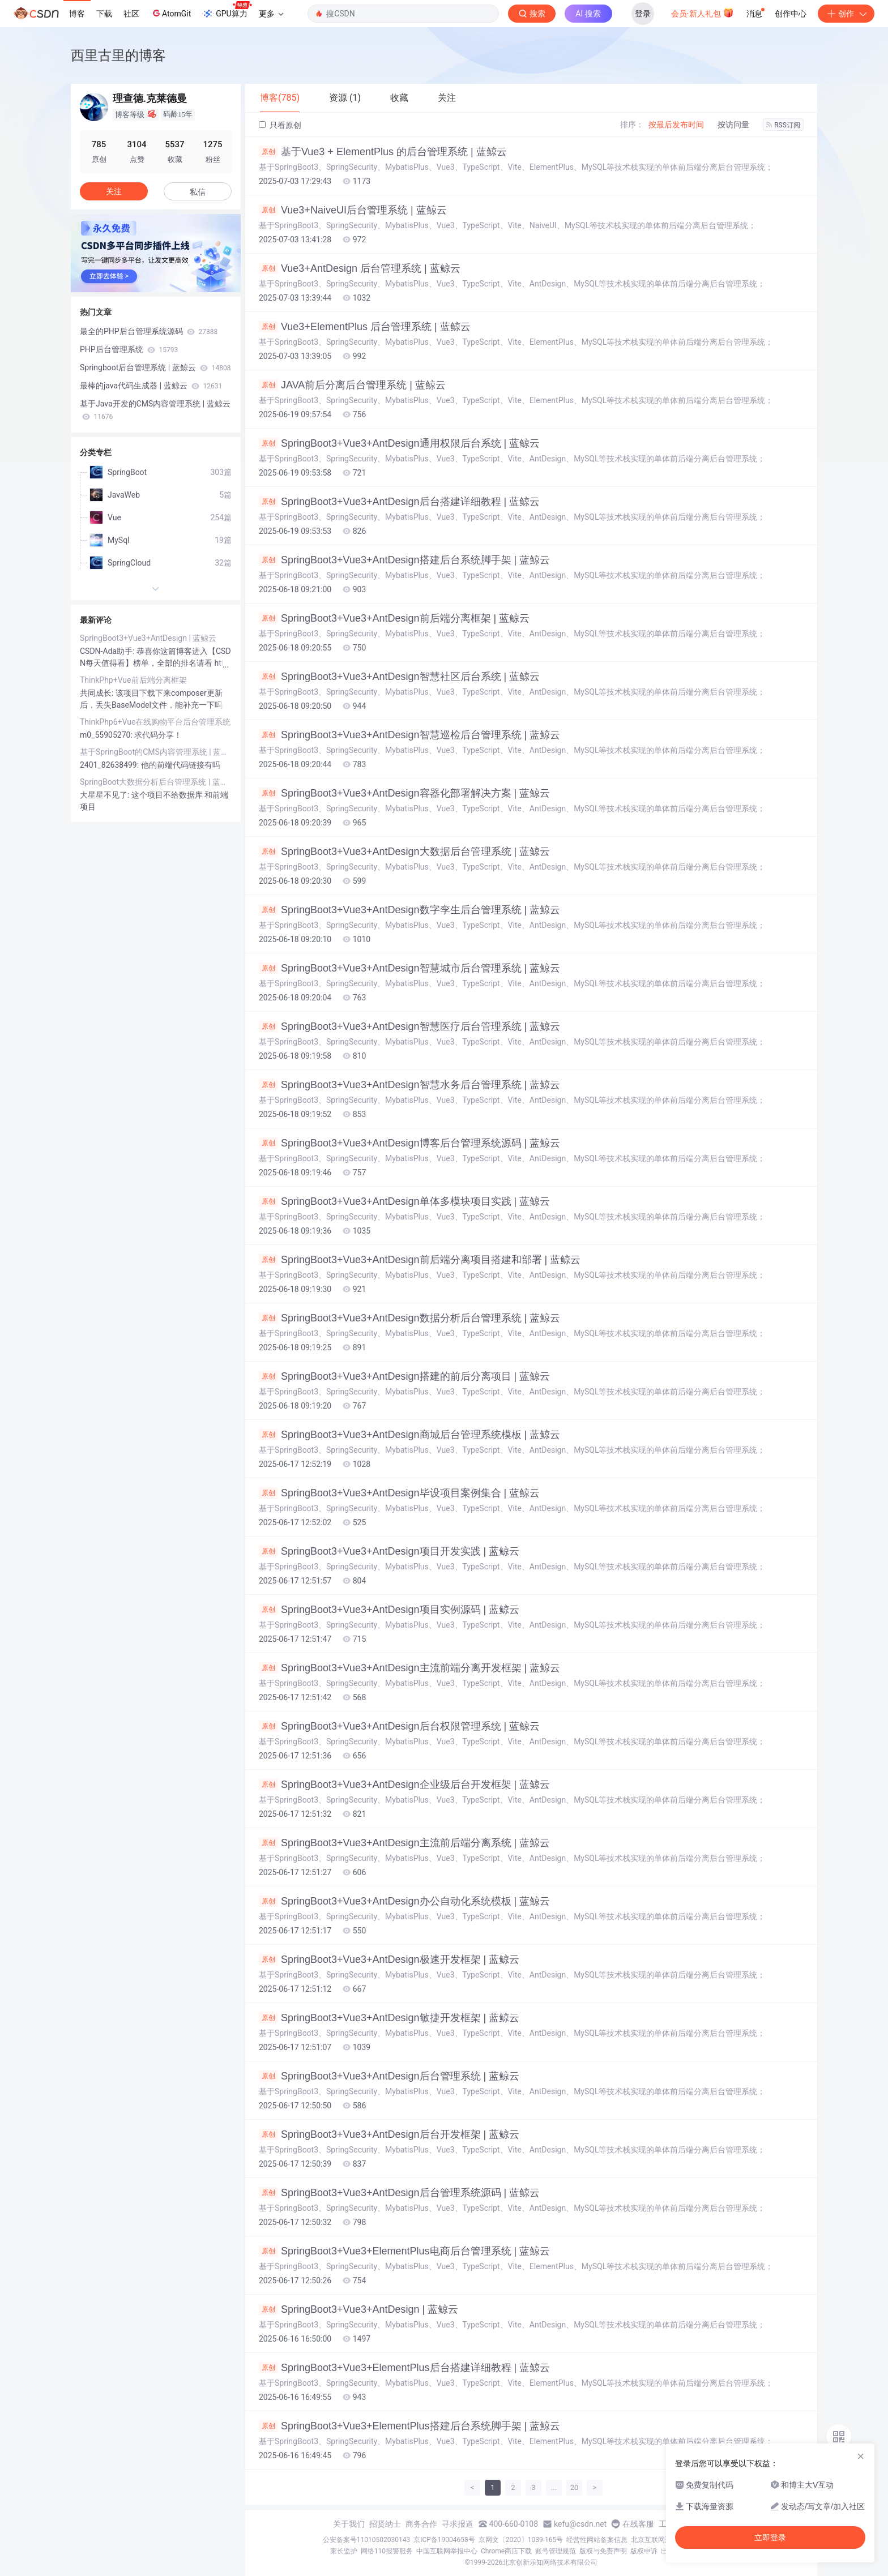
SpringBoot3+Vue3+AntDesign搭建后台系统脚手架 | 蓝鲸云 (404, 560)
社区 (131, 13)
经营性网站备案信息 (596, 2540)
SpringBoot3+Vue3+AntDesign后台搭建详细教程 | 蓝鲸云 (399, 501)
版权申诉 (644, 2551)
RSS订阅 (783, 125)
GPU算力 (226, 10)
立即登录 (770, 2537)
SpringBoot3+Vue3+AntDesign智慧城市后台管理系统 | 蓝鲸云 (409, 968)
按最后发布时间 (676, 124)
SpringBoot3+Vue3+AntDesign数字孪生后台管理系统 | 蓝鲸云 (409, 909)
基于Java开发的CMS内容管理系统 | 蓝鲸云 (155, 410)
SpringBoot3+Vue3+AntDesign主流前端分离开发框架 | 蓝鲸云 (409, 1668)
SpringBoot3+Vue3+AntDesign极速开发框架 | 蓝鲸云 (389, 1959)
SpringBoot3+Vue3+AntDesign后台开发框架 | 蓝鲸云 (389, 2134)
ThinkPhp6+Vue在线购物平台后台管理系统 (155, 721)
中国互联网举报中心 (446, 2551)
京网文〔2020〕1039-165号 (521, 2540)
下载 (104, 13)
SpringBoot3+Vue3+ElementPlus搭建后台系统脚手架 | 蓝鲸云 (409, 2426)
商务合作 (421, 2523)
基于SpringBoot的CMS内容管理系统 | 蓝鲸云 (156, 751)
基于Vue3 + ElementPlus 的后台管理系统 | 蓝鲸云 (383, 151)
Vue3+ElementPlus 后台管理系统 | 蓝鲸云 (365, 326)
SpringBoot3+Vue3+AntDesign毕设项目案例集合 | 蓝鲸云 (399, 1493)
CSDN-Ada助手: (108, 651)
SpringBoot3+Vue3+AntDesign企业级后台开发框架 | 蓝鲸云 (404, 1784)
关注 (114, 191)
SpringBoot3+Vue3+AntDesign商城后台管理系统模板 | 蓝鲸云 (409, 1434)
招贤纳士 (385, 2523)
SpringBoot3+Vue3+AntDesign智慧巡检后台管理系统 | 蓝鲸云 (409, 735)
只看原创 (280, 125)
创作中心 (790, 13)
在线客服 (638, 2523)
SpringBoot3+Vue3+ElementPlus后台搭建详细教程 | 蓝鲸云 (404, 2367)
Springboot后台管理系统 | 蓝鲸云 (155, 367)
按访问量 (733, 124)
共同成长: (98, 693)
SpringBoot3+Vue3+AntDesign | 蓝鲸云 (358, 2309)
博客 (77, 13)
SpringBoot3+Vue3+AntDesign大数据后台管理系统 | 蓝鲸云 (404, 851)
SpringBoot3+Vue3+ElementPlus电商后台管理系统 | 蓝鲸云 (404, 2251)
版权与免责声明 (603, 2551)
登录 (643, 13)
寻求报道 (457, 2523)
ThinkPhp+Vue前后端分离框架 (133, 679)
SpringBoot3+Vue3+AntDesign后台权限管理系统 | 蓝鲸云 (399, 1726)
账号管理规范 (555, 2551)
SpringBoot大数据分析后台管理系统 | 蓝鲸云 (156, 781)
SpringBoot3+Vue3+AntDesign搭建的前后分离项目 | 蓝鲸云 (404, 1376)
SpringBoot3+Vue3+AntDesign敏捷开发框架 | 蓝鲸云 (389, 2017)
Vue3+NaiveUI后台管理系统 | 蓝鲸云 (353, 210)
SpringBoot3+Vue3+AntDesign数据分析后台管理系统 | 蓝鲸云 (409, 1318)
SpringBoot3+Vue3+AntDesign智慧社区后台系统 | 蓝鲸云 (399, 676)
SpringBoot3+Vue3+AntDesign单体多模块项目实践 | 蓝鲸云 (404, 1201)
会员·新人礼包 (702, 12)
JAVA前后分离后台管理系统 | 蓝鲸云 (352, 385)
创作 (846, 13)
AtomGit (171, 13)
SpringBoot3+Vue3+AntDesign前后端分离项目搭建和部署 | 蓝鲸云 (419, 1259)
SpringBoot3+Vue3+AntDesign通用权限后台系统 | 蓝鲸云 (399, 443)
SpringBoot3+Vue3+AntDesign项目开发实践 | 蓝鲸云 (389, 1551)
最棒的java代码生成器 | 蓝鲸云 (151, 385)
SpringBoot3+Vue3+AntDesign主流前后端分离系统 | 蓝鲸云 (404, 1842)
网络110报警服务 (387, 2551)
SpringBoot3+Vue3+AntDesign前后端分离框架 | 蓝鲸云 (394, 618)
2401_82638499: (110, 764)
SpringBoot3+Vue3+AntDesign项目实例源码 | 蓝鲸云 (389, 1609)
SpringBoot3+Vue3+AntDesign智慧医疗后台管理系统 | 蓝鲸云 (409, 1026)
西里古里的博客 (118, 55)
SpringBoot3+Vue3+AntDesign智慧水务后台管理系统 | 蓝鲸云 (409, 1084)
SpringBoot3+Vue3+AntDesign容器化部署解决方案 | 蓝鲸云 (404, 793)
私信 (198, 191)
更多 (271, 13)
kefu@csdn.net (580, 2523)
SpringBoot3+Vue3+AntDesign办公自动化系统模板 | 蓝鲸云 (404, 1901)
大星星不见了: (105, 794)
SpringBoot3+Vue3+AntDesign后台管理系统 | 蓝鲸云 (389, 2076)
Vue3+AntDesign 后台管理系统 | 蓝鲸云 (359, 268)
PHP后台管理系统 (129, 349)
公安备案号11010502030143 (366, 2540)
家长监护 (343, 2551)
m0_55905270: (107, 734)
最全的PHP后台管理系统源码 (148, 331)
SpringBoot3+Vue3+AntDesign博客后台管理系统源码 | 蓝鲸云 (409, 1143)
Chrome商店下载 (506, 2551)
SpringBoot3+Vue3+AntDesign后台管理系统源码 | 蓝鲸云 (399, 2192)
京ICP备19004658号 (444, 2540)
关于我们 (349, 2523)
